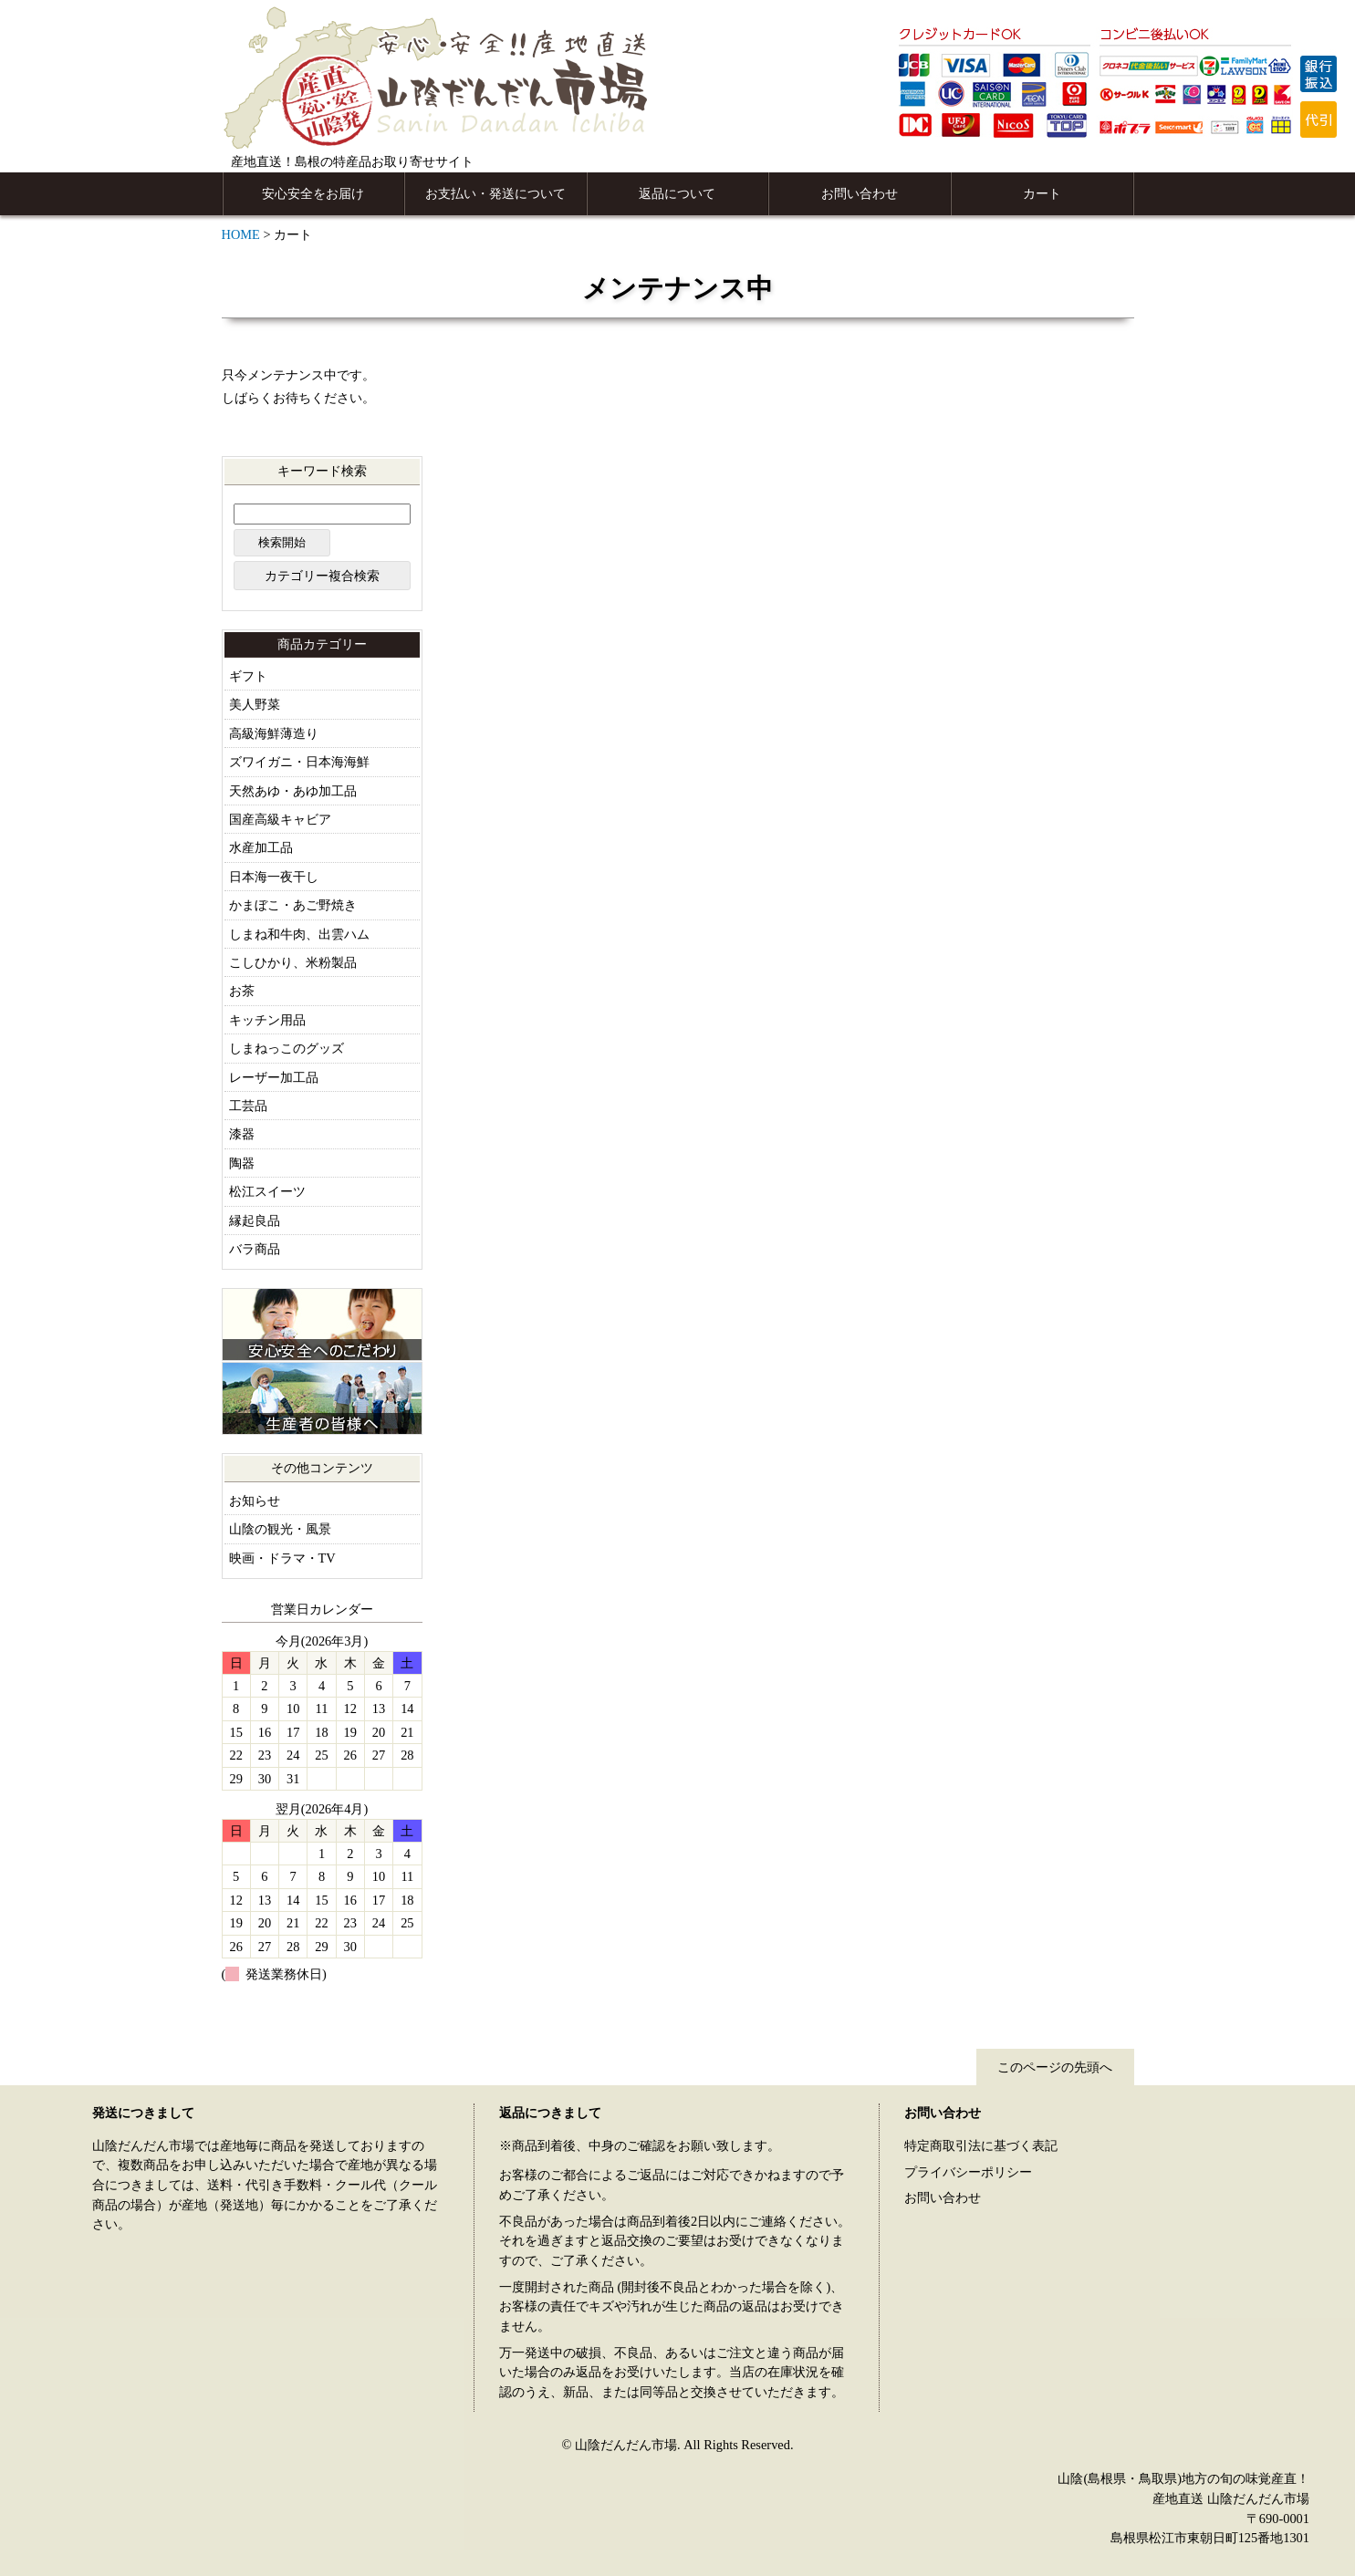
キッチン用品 (267, 1020)
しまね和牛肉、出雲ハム (299, 934)
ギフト (248, 676)
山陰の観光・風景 (280, 1529)
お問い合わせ (859, 193)
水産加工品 (261, 847)
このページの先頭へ (1054, 2067)
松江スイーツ (267, 1191)
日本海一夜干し (273, 876)
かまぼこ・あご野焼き (293, 905)
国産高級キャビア (280, 819)
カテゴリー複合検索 (322, 575)
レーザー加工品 (273, 1077)
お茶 (242, 990)
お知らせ (254, 1500)
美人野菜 (254, 704)
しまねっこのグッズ (286, 1048)
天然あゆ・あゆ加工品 (293, 791)
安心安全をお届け (313, 193)
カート (1042, 193)
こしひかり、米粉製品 (293, 962)
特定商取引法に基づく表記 (981, 2145)
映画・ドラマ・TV (282, 1558)
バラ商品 (254, 1248)
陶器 (242, 1163)
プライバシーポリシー (968, 2172)
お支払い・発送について (495, 193)
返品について (677, 193)
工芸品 (248, 1105)
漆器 (242, 1134)
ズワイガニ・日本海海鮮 (299, 761)
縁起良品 (254, 1220)
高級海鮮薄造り (273, 733)
